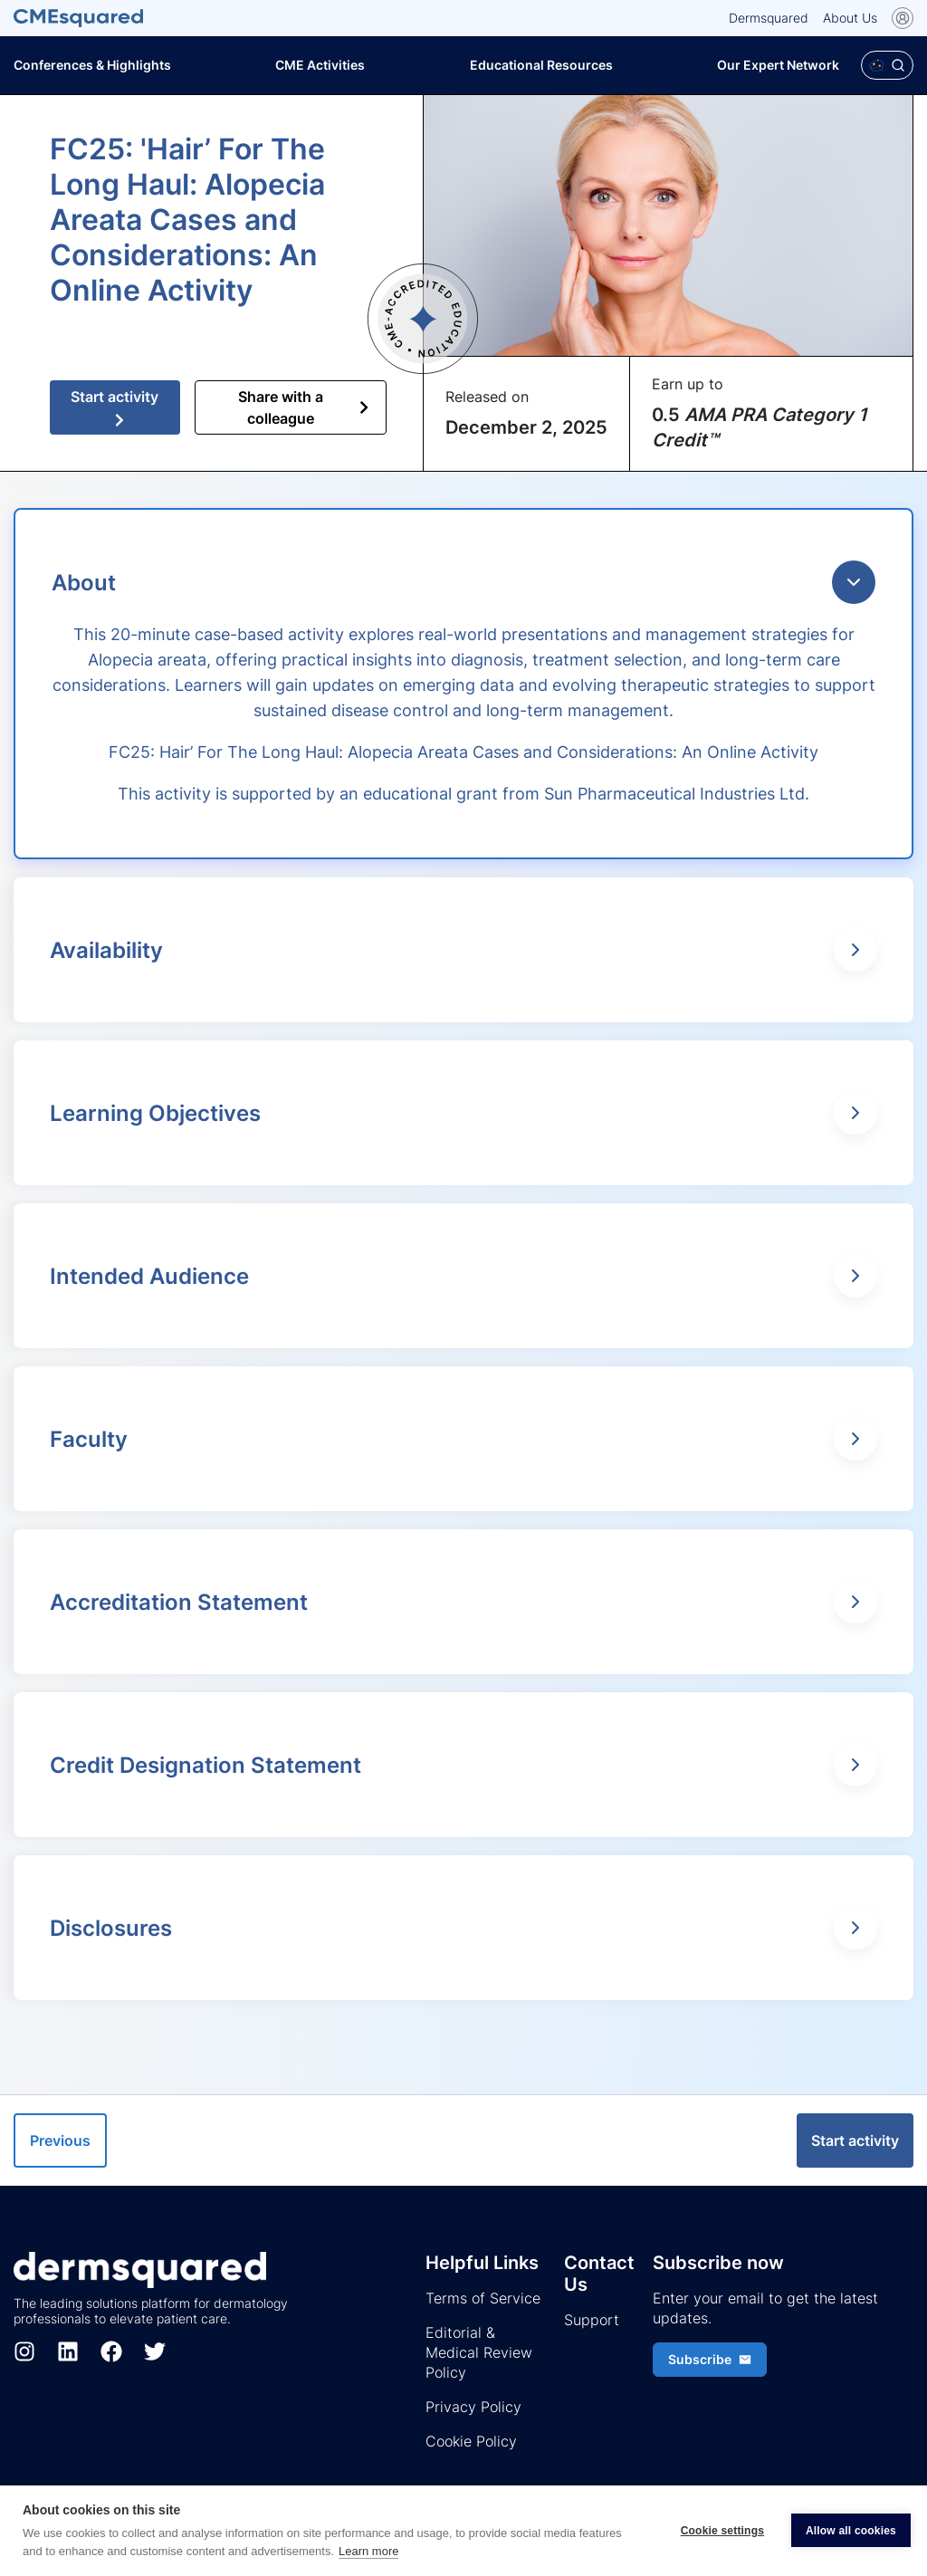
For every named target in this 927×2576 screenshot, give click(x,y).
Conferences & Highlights (92, 64)
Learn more (368, 2551)
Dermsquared (768, 17)
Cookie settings (722, 2530)
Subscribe (709, 2359)
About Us (850, 17)
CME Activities (320, 64)
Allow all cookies (851, 2530)
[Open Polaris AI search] (887, 65)
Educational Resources (541, 64)
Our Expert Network (778, 64)
